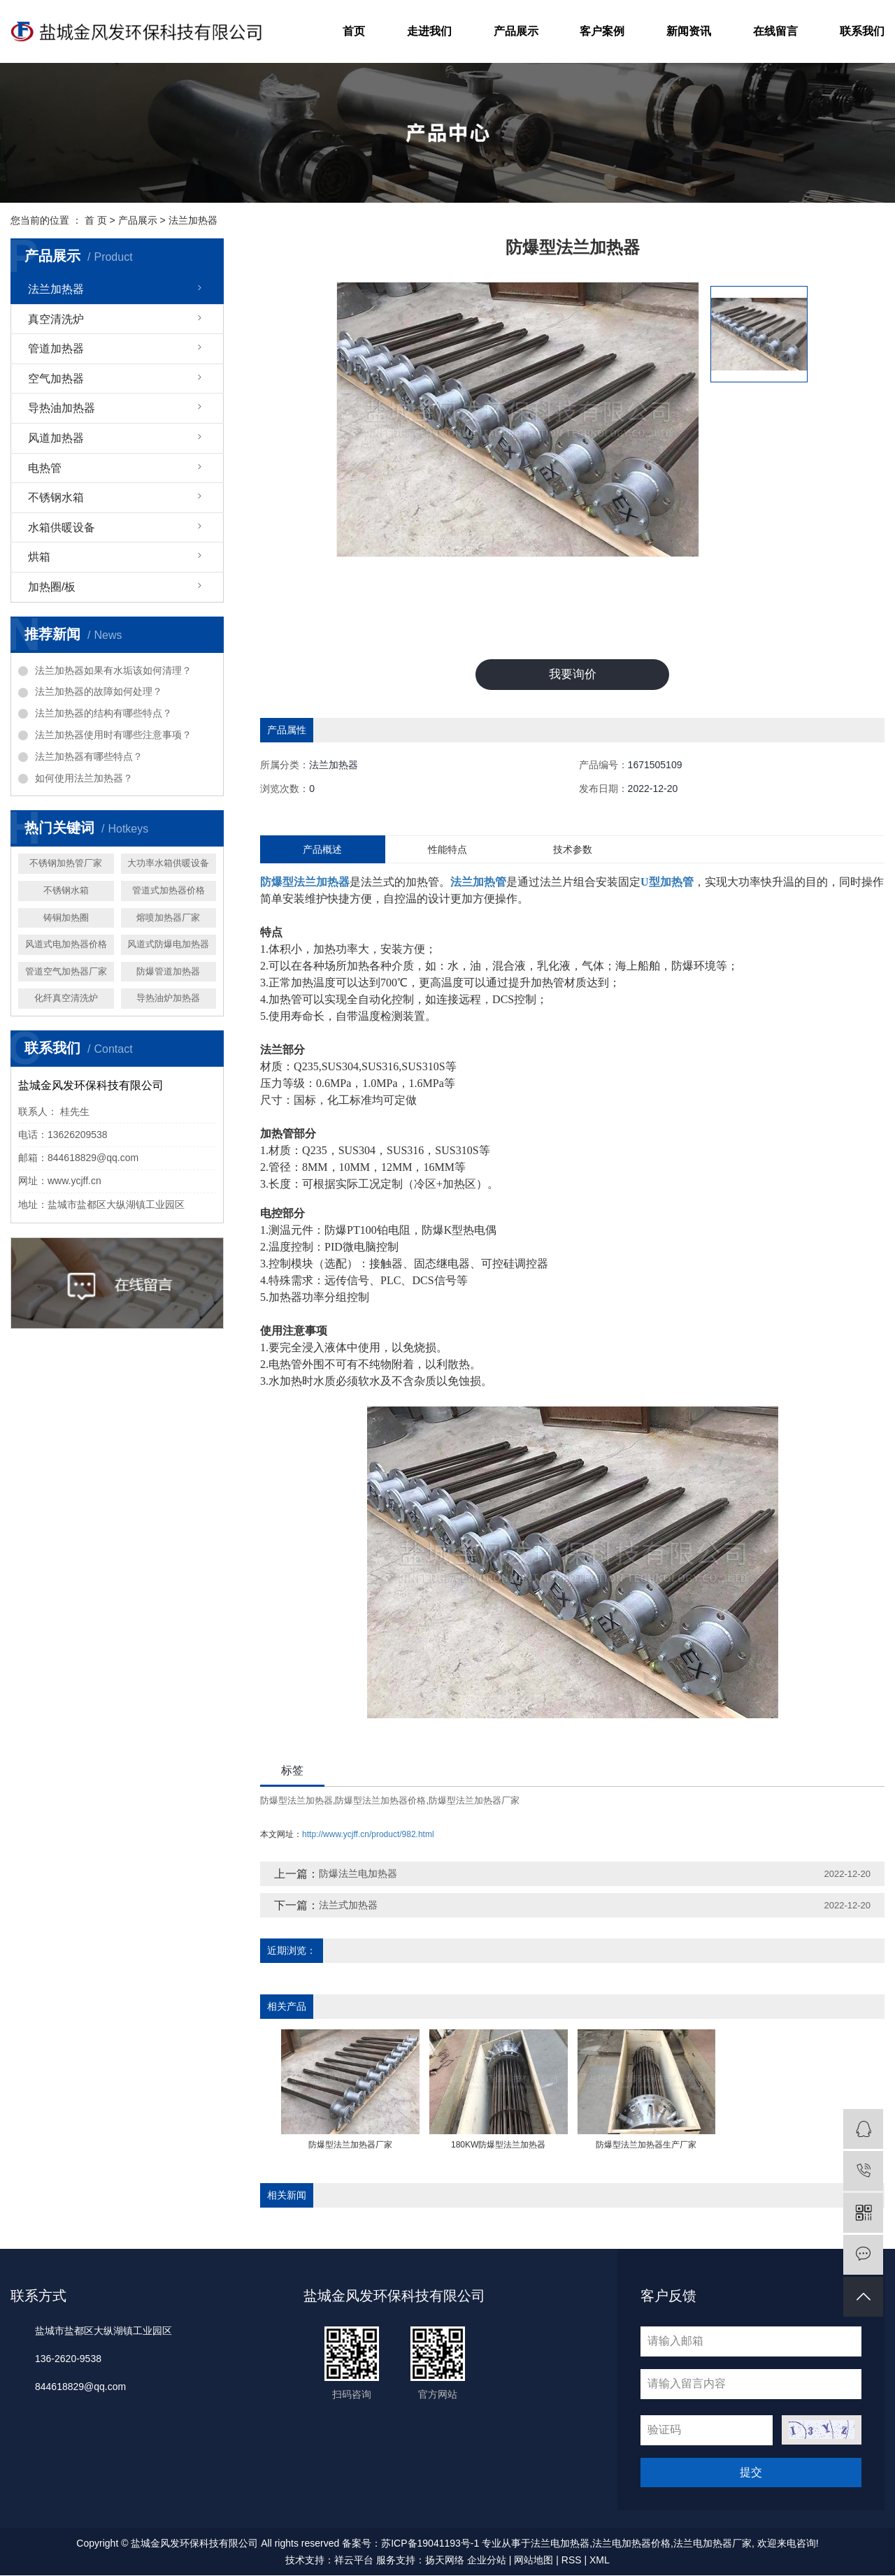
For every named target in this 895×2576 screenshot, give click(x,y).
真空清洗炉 (56, 319)
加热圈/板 (52, 587)
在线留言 (775, 31)
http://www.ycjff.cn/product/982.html (368, 1836)
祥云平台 (353, 2560)
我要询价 (572, 675)
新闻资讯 (688, 31)
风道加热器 (56, 438)
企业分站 (486, 2560)
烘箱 (39, 557)
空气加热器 (56, 378)
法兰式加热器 (348, 1906)
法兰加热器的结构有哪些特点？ (103, 713)
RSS (571, 2560)
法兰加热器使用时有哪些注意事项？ (113, 734)
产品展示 (516, 31)
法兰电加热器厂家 (712, 2543)
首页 (354, 31)
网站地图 (533, 2560)
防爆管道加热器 (168, 971)
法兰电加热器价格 (631, 2543)
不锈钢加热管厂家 (65, 863)
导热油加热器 (61, 408)
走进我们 (429, 31)
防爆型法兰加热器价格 (380, 1801)
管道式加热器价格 (168, 890)
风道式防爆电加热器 (168, 944)
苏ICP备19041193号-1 (430, 2543)
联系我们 (862, 31)
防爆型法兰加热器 (296, 1801)
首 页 (96, 220)
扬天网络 (444, 2560)
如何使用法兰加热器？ (84, 778)
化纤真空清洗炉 (66, 998)
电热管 (45, 468)
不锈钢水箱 (56, 497)
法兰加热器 (193, 220)
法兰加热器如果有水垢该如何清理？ (113, 670)
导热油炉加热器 (168, 998)
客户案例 (602, 31)
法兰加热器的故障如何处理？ (98, 691)
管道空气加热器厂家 (66, 971)
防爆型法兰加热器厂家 (474, 1801)
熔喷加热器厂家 (168, 917)
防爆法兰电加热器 (358, 1874)
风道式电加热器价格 (66, 944)
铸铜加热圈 (66, 917)
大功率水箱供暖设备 (168, 863)
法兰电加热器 (560, 2543)
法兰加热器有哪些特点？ (89, 756)
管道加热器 (56, 348)
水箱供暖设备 (61, 527)
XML (599, 2560)
